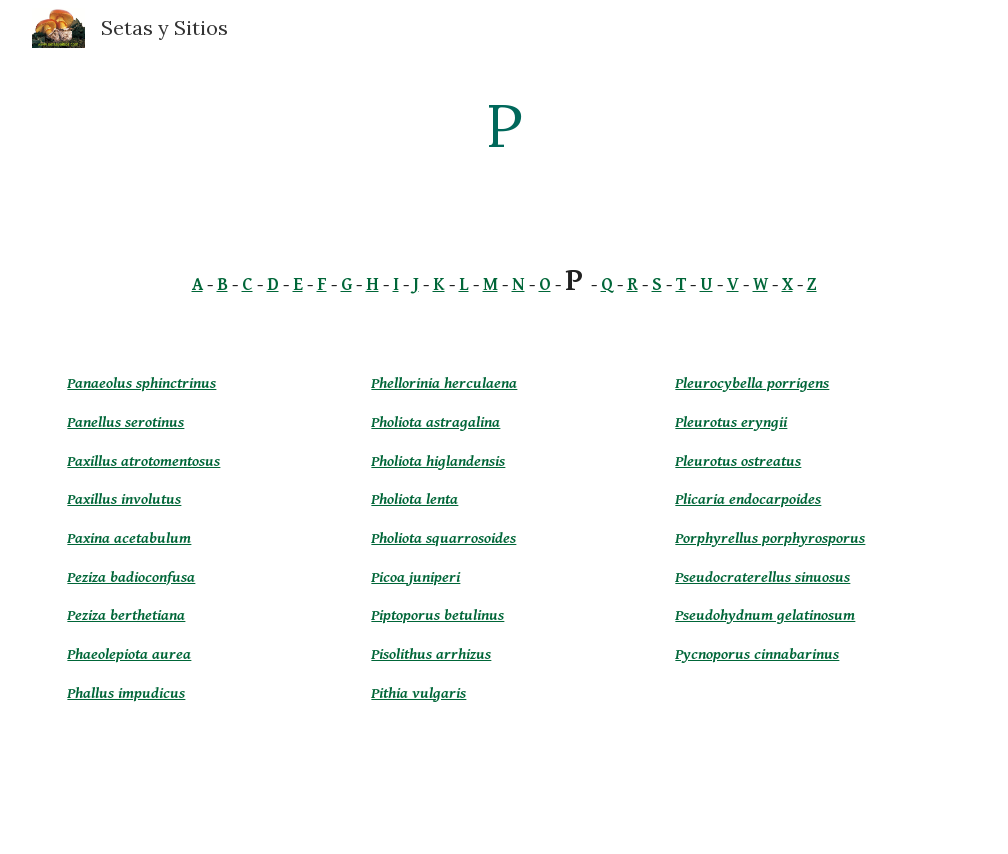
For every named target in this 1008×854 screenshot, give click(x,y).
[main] (503, 125)
